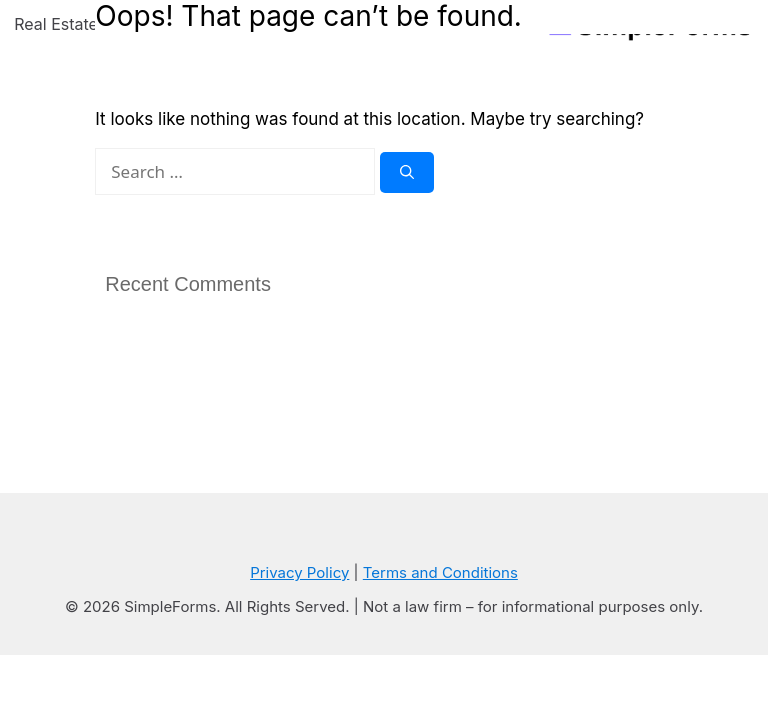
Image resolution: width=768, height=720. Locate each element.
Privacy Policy (299, 572)
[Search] (407, 172)
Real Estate (72, 24)
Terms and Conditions (440, 572)
